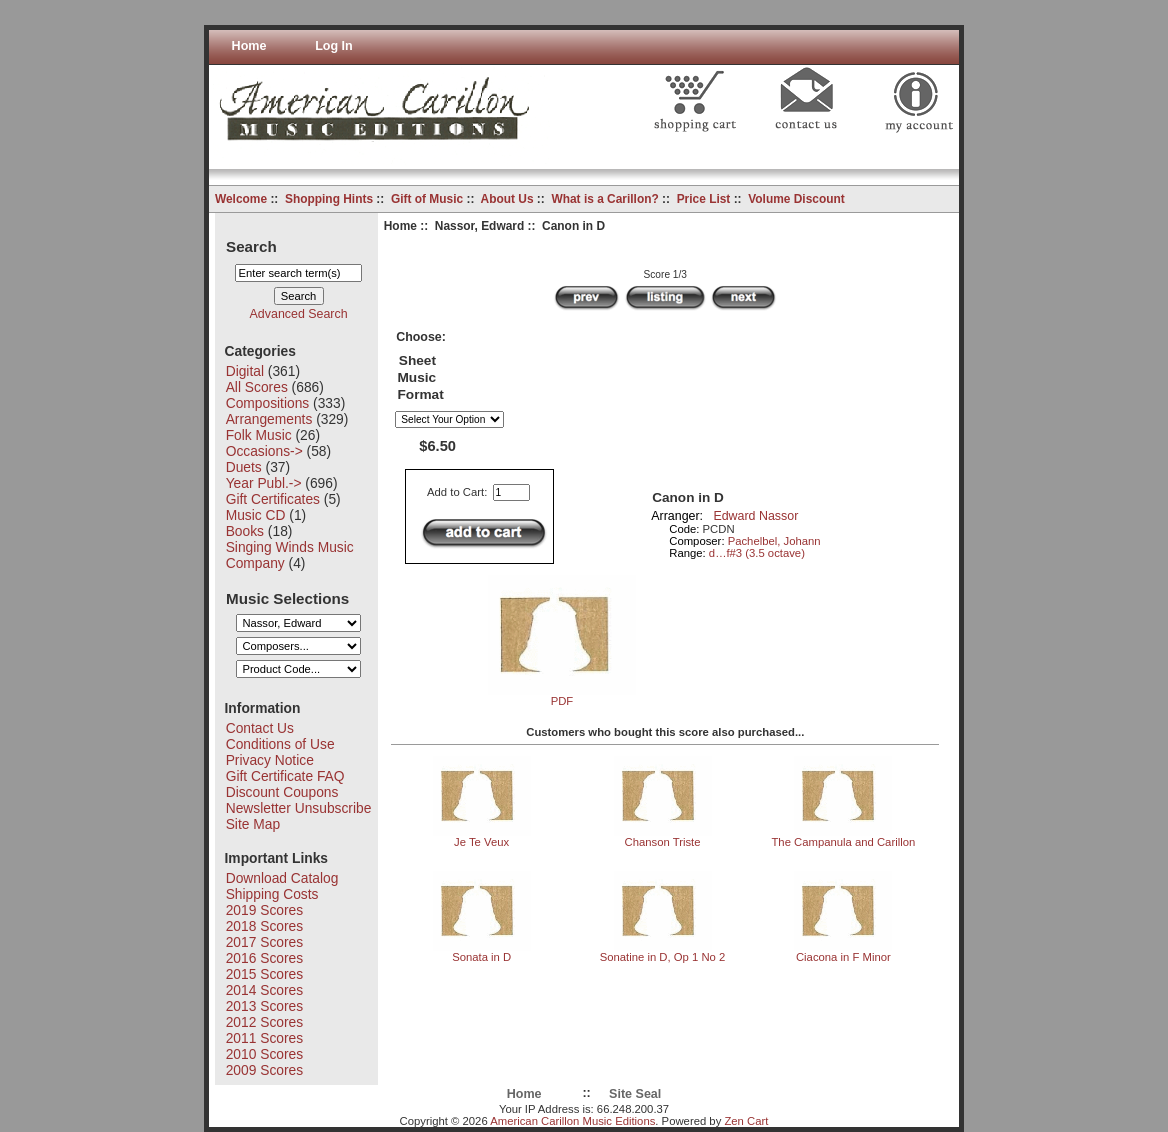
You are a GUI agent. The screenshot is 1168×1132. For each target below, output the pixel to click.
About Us (507, 199)
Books (245, 531)
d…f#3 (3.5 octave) (757, 553)
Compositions (268, 403)
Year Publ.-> (264, 483)
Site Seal (635, 1094)
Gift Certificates (273, 499)
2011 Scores (264, 1038)
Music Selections (287, 597)
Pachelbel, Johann (774, 541)
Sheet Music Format (420, 377)
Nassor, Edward (479, 226)
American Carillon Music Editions (572, 1121)
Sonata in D (481, 957)
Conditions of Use (280, 744)
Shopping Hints (329, 199)
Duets (244, 467)
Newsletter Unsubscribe (299, 808)
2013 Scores (264, 1006)
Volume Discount (796, 199)
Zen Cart (746, 1121)
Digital (245, 371)
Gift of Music (427, 199)
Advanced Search (299, 314)
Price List (704, 199)
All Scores (257, 387)
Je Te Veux (481, 842)
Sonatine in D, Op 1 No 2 (663, 957)
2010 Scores (264, 1054)
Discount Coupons (282, 792)
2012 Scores (264, 1022)
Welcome (241, 199)
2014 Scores (264, 990)
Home (249, 46)
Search (251, 245)
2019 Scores (264, 910)
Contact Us (260, 728)
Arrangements (269, 419)
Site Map (253, 824)
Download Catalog (282, 878)
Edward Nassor (755, 516)
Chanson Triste (663, 842)
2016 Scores (264, 958)
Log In (334, 46)
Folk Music (259, 435)
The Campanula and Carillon (843, 842)
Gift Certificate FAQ (285, 776)
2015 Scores (264, 974)
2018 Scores (264, 926)
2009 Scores (264, 1070)
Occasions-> (264, 451)
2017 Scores (264, 942)
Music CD (256, 515)
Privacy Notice (270, 760)
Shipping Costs (272, 894)
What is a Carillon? (604, 199)
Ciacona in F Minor (843, 957)
